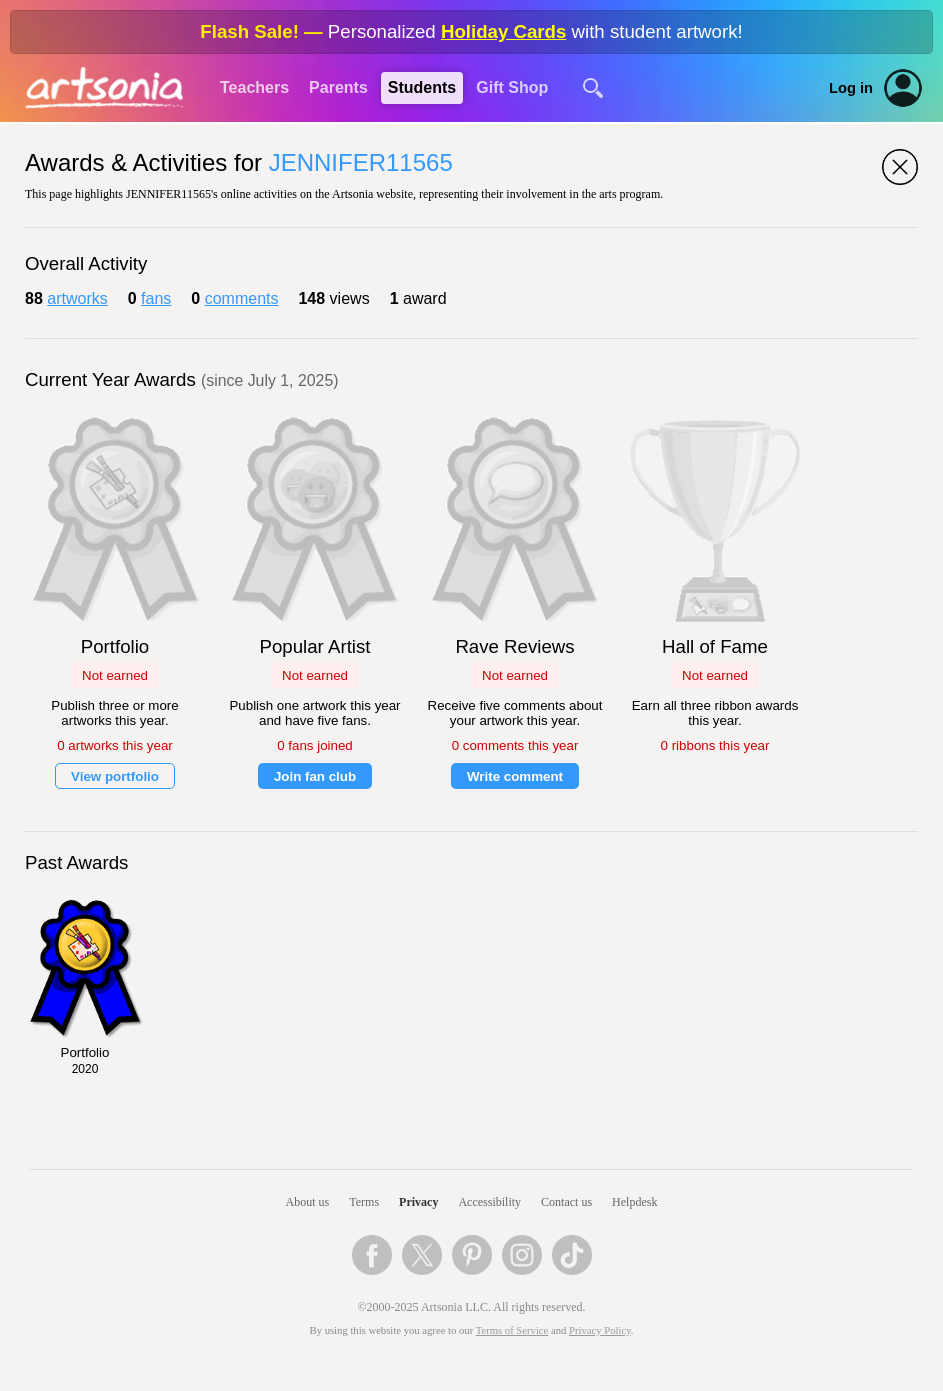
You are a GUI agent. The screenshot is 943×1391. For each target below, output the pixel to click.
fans (156, 298)
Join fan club (315, 776)
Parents (338, 87)
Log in (851, 88)
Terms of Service (512, 1330)
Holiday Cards (503, 31)
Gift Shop (512, 87)
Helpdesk (634, 1202)
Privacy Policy (600, 1330)
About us (308, 1202)
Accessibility (489, 1202)
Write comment (515, 776)
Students (422, 87)
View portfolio (115, 776)
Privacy (418, 1202)
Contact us (566, 1202)
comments (242, 298)
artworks (77, 298)
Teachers (254, 87)
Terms (364, 1202)
